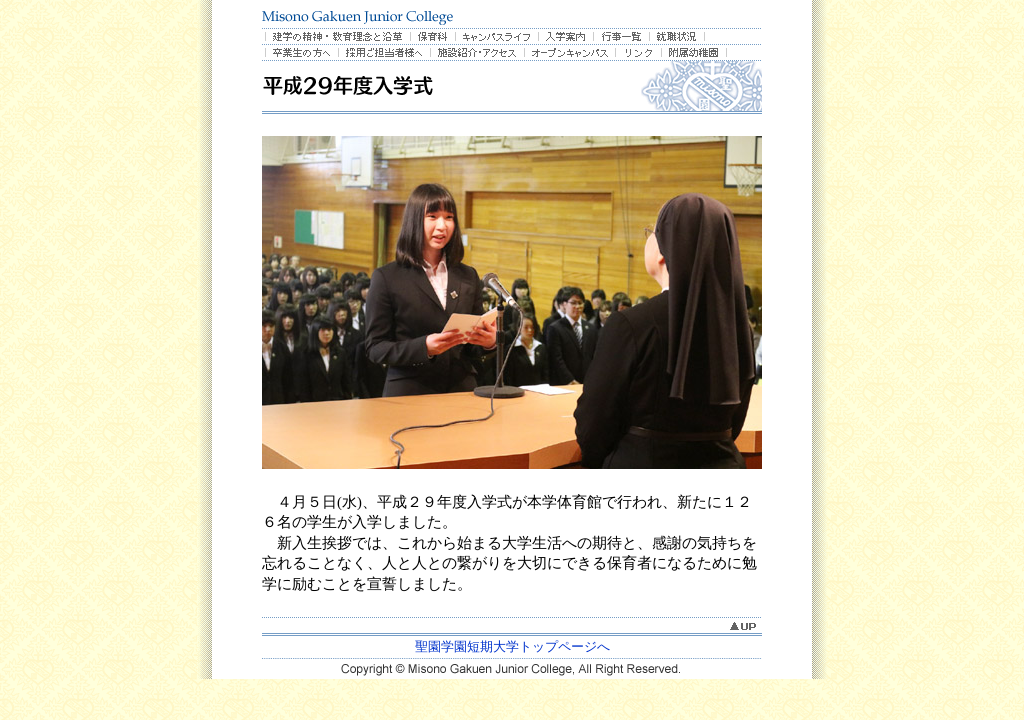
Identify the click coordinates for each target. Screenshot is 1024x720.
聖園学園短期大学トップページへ (512, 646)
